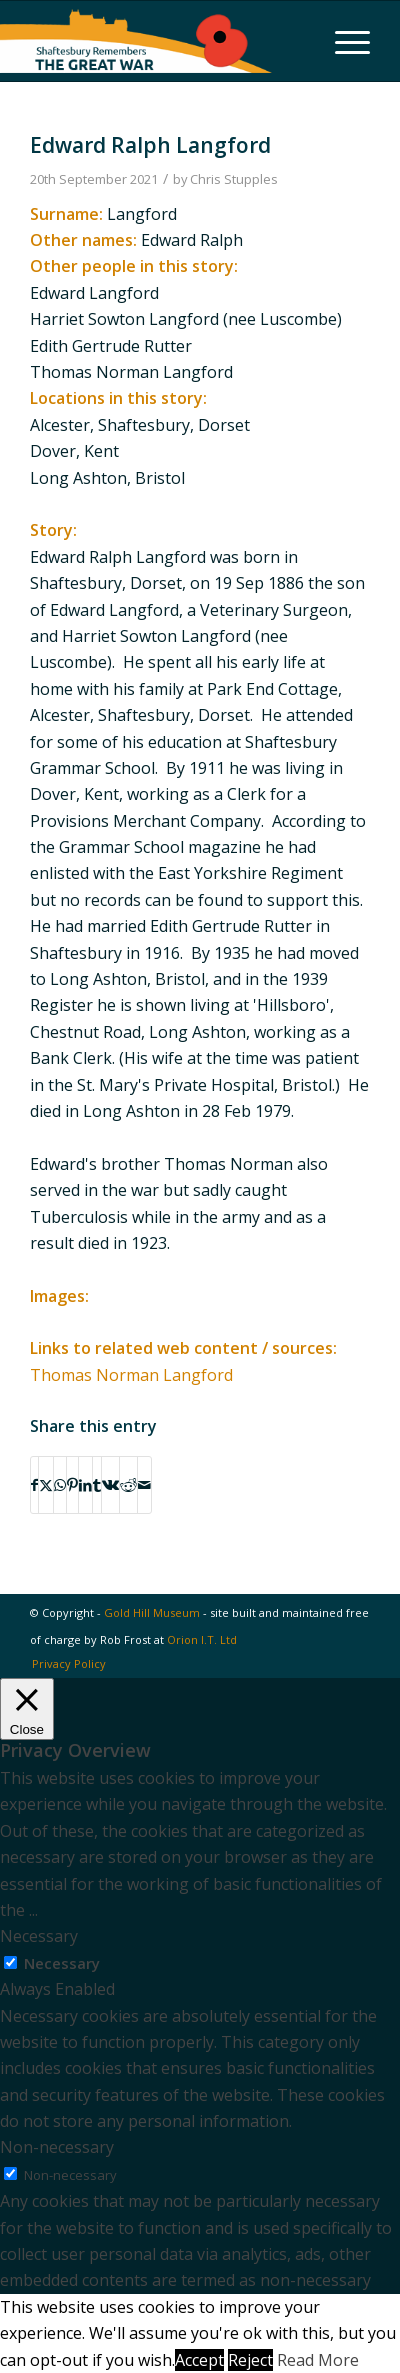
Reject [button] (250, 2360)
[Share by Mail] (144, 1485)
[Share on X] (46, 1485)
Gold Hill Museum (152, 1612)
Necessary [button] (39, 1936)
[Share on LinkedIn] (85, 1485)
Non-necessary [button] (57, 2147)
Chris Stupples (234, 179)
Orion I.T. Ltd (202, 1639)
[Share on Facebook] (34, 1485)
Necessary (62, 1963)
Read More (318, 2360)
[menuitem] (342, 41)
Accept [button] (199, 2360)
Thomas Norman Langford (131, 1375)
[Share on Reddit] (128, 1485)
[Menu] (342, 41)
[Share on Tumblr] (97, 1485)
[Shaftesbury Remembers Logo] (136, 41)
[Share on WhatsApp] (60, 1485)
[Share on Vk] (110, 1485)
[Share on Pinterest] (72, 1485)
